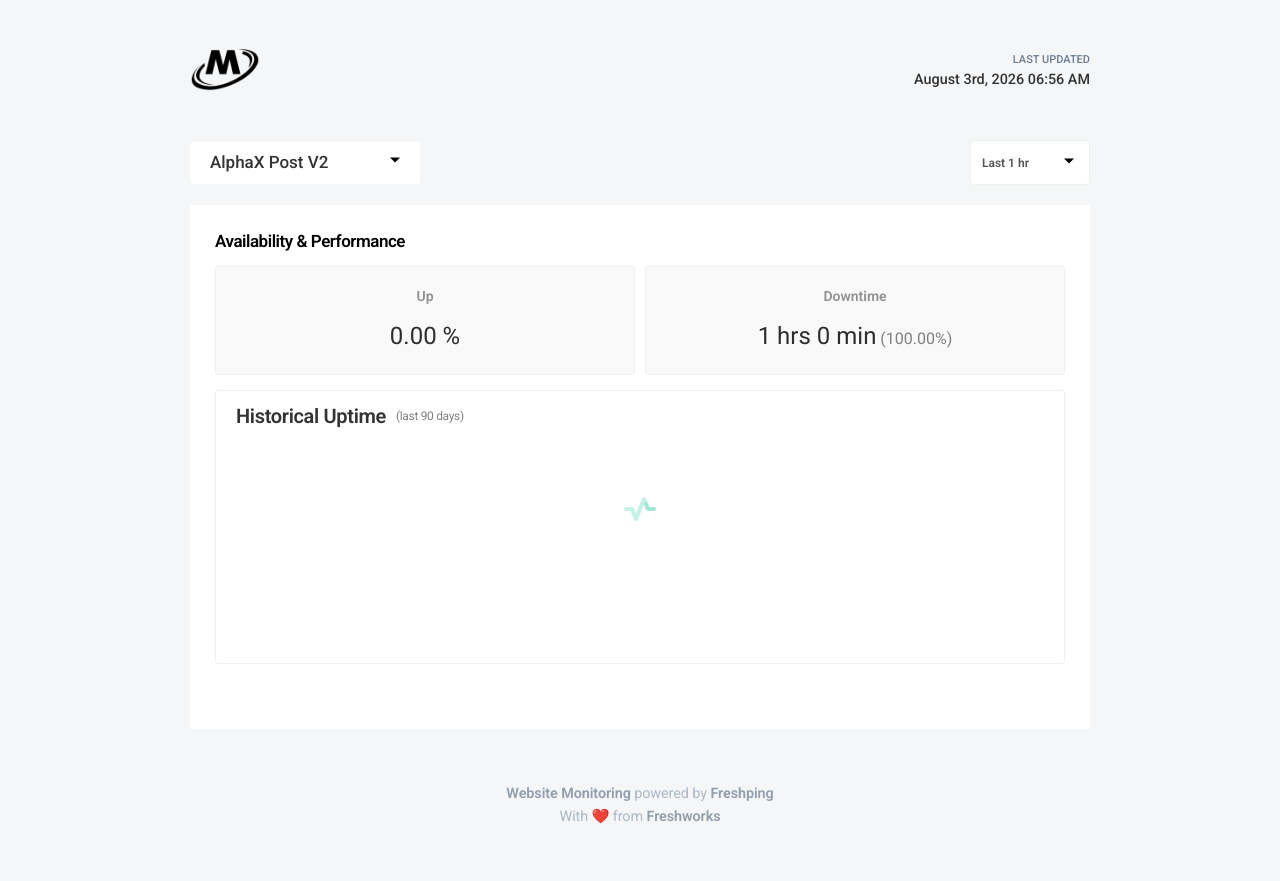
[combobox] (305, 163)
